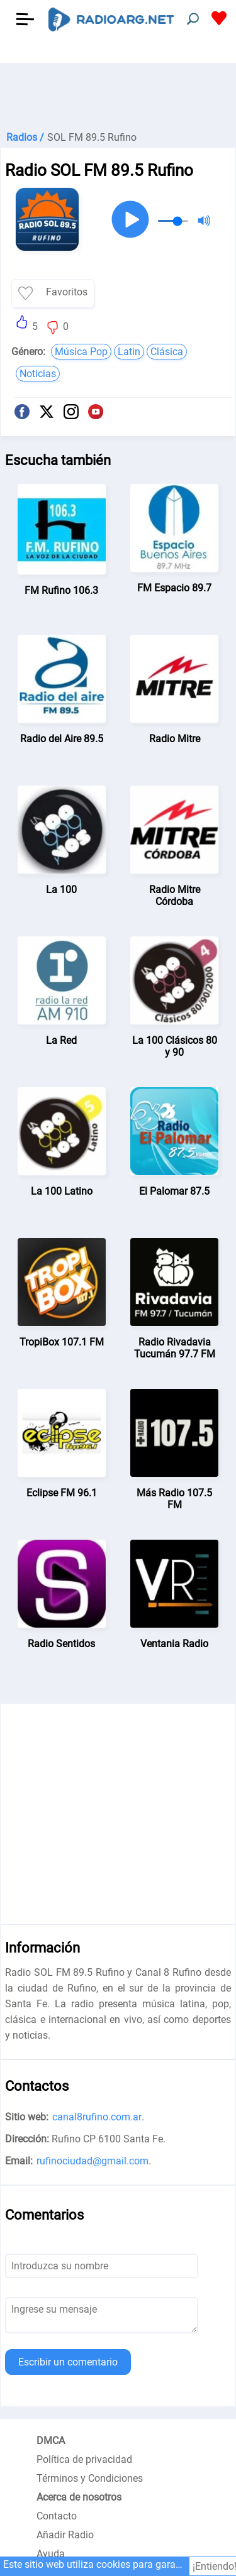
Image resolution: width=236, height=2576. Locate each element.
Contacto (57, 2516)
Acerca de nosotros (79, 2497)
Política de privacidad (84, 2459)
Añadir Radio (65, 2535)
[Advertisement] (118, 94)
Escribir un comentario (68, 2362)
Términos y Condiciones (90, 2478)
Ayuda (51, 2554)
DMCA (51, 2441)
